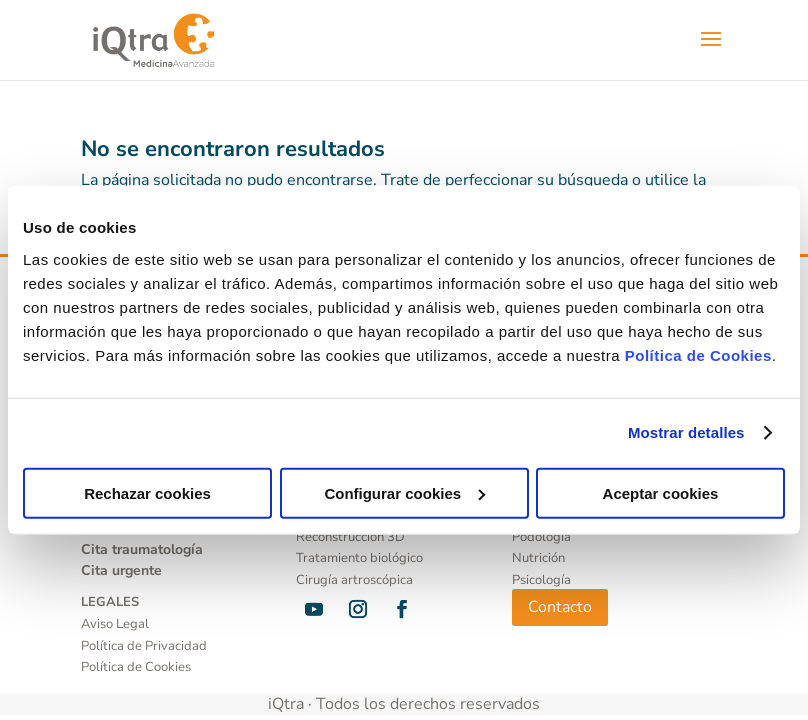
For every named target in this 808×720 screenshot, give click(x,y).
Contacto (560, 607)
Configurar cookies (404, 492)
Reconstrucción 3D (350, 537)
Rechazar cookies (147, 492)
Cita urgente (121, 570)
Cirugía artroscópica (354, 580)
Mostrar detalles (686, 432)
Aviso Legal (115, 624)
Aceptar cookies (661, 492)
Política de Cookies (698, 354)
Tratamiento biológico (359, 558)
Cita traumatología (142, 549)
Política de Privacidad (144, 646)
